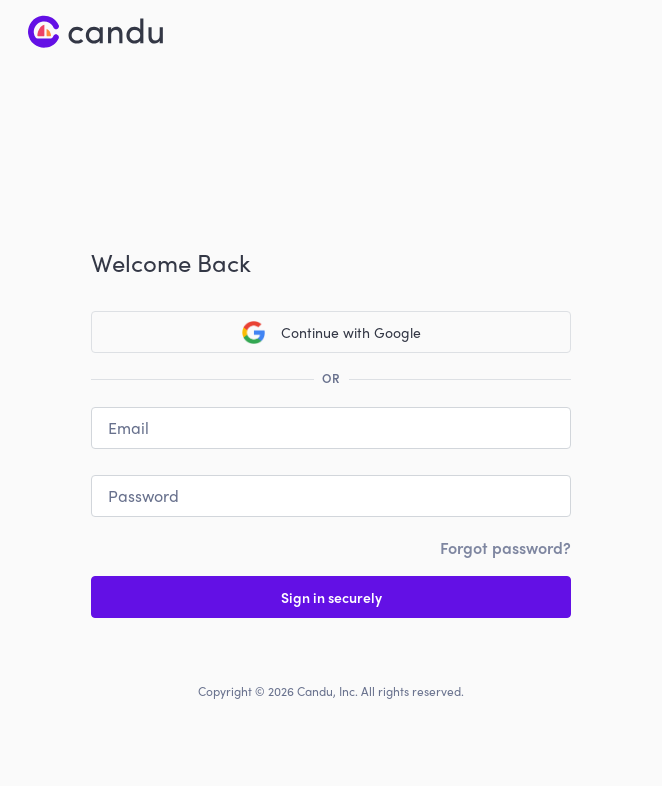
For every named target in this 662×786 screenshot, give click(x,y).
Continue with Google (331, 332)
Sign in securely (331, 597)
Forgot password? (505, 547)
